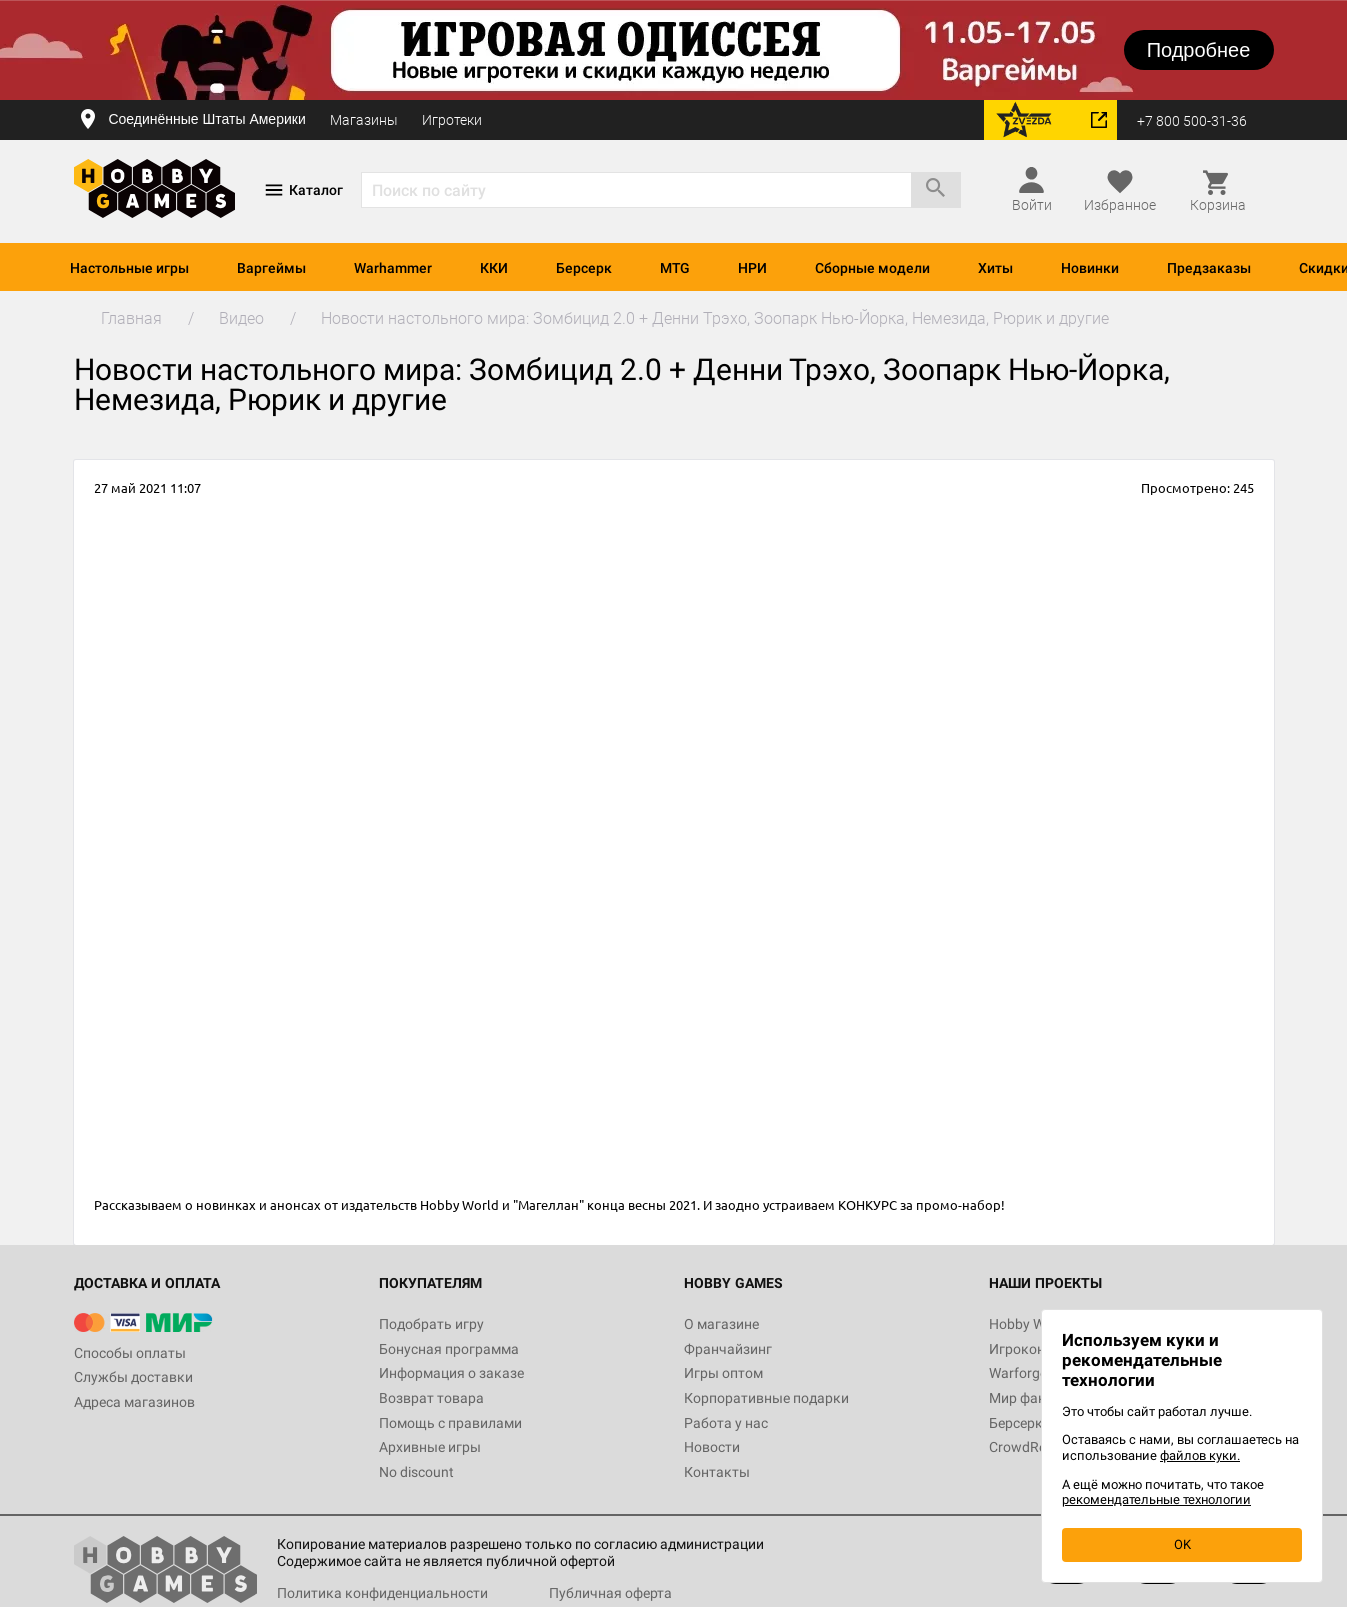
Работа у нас (726, 1423)
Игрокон (1017, 1349)
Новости (712, 1447)
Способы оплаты (130, 1353)
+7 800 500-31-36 (1192, 121)
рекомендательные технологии (1156, 1499)
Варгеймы (271, 268)
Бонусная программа (449, 1349)
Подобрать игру (431, 1324)
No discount (416, 1472)
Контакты (717, 1472)
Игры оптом (723, 1373)
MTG (675, 268)
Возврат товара (431, 1398)
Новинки (1090, 268)
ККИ (494, 268)
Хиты (995, 268)
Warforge (1018, 1373)
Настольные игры (129, 268)
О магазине (721, 1324)
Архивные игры (430, 1447)
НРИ (752, 268)
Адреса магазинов (134, 1402)
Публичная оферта (610, 1593)
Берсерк (584, 268)
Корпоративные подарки (766, 1398)
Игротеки (452, 120)
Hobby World (1029, 1324)
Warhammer (393, 268)
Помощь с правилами (450, 1423)
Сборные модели (872, 268)
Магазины (364, 120)
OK (1182, 1544)
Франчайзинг (728, 1349)
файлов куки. (1200, 1455)
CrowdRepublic (1036, 1447)
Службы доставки (133, 1377)
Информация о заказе (451, 1373)
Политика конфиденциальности (382, 1593)
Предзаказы (1209, 268)
